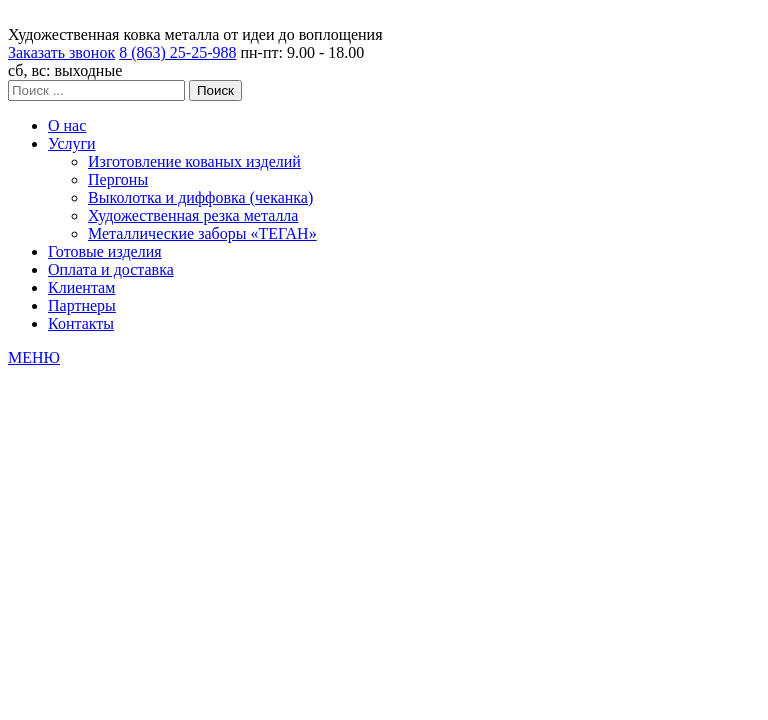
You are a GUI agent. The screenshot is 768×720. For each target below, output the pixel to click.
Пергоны (118, 179)
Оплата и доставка (111, 269)
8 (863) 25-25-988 (177, 52)
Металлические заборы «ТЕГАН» (202, 233)
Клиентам (81, 287)
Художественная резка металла (193, 215)
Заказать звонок (61, 52)
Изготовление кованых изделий (194, 161)
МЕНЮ (34, 357)
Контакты (81, 323)
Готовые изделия (105, 251)
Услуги (72, 143)
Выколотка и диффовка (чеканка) (200, 197)
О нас (67, 125)
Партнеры (82, 305)
